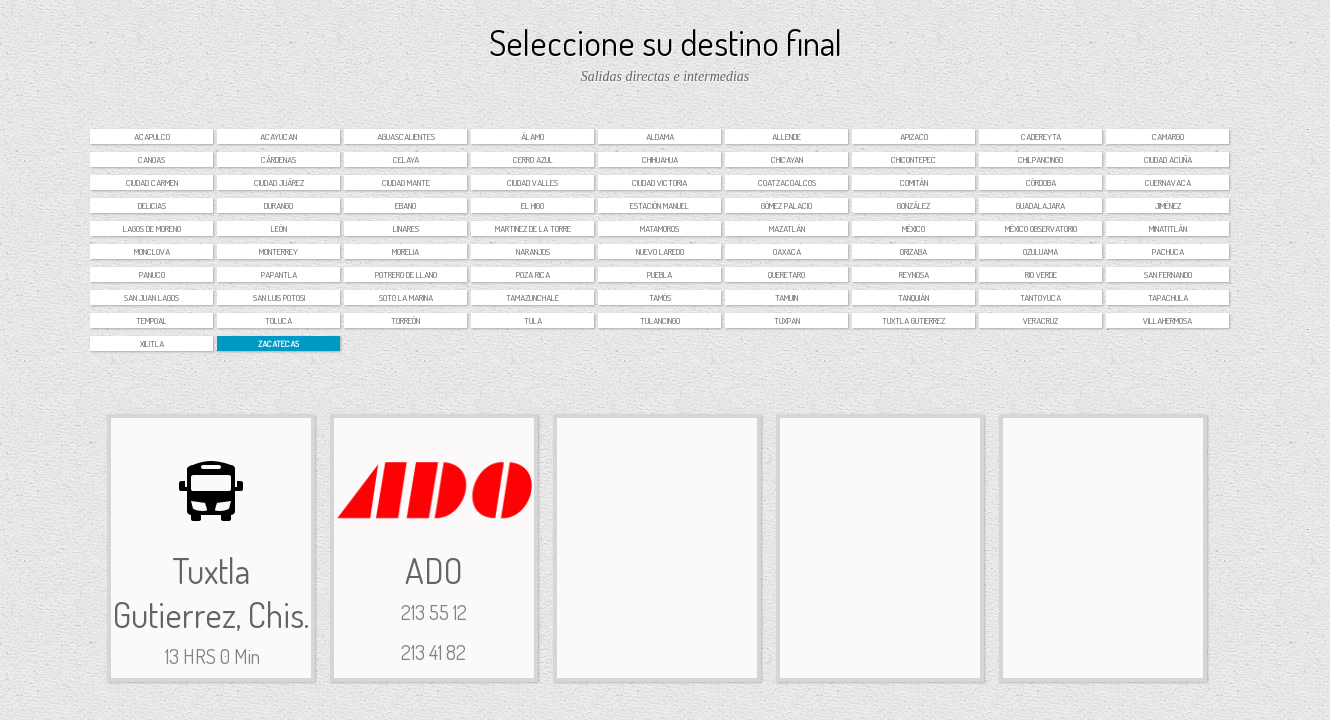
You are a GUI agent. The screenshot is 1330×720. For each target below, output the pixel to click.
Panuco (152, 274)
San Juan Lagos (151, 297)
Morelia (405, 251)
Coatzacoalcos (787, 182)
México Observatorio (1041, 228)
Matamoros (659, 228)
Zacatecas (278, 343)
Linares (406, 228)
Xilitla (152, 343)
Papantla (279, 274)
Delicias (152, 205)
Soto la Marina (406, 297)
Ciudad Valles (532, 182)
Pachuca (1168, 251)
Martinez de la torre (533, 228)
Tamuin (786, 297)
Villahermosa (1167, 320)
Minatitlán (1168, 228)
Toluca (278, 320)
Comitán (914, 182)
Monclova (152, 251)
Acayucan (278, 136)
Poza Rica (533, 274)
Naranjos (533, 251)
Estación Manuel (659, 205)
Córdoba (1041, 182)
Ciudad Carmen (152, 182)
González (913, 205)
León (279, 228)
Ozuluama (1040, 251)
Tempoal (151, 320)
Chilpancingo (1040, 159)
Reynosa (914, 274)
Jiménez (1168, 205)
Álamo (532, 136)
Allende (786, 136)
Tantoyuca (1040, 297)
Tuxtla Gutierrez (913, 320)
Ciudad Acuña (1168, 159)
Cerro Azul (533, 159)
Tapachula (1168, 297)
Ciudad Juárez (279, 182)
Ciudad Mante (406, 182)
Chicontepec (913, 159)
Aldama (660, 136)
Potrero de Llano (406, 274)
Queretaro (786, 274)
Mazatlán (787, 228)
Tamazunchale (532, 297)
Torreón (405, 320)
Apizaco (914, 136)
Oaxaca (787, 251)
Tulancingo (660, 320)
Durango (278, 205)
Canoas (151, 159)
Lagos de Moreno (152, 228)
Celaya (406, 159)
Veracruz (1040, 320)
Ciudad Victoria (659, 182)
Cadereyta (1041, 136)
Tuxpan (787, 320)
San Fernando (1168, 274)
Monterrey (278, 251)
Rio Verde (1041, 274)
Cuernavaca (1168, 182)
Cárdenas (278, 159)
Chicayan (787, 159)
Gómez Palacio (786, 205)
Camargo (1168, 136)
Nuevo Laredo (660, 251)
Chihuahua (660, 159)
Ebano (405, 205)
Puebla (659, 274)
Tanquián (913, 297)
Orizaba (913, 251)
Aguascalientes (406, 136)
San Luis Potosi (279, 297)
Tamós (660, 297)
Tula (533, 320)
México (913, 228)
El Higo (532, 205)
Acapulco (152, 136)
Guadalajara (1040, 205)
